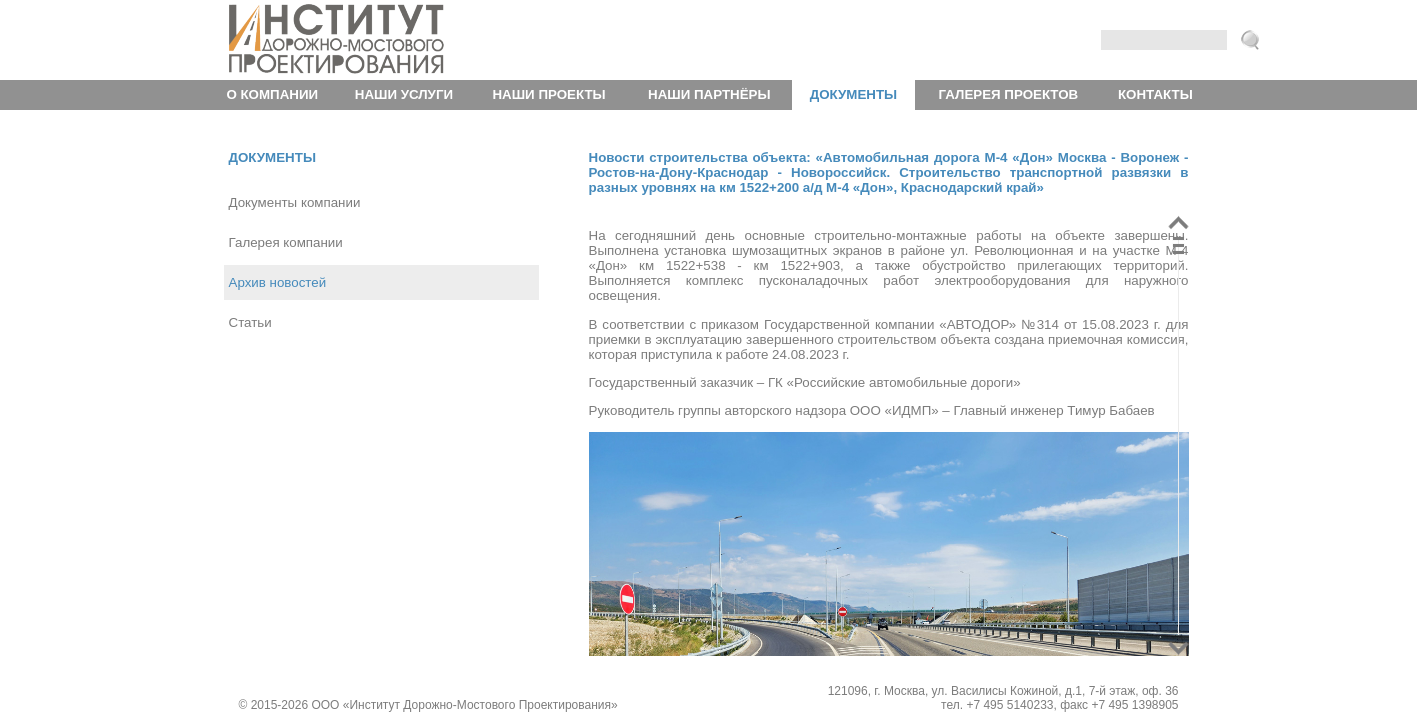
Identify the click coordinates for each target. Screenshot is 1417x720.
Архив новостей (278, 282)
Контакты (1155, 94)
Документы (853, 94)
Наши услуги (404, 94)
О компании (272, 94)
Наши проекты (548, 94)
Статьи (250, 322)
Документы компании (295, 202)
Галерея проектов (1009, 94)
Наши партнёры (709, 94)
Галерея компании (286, 242)
